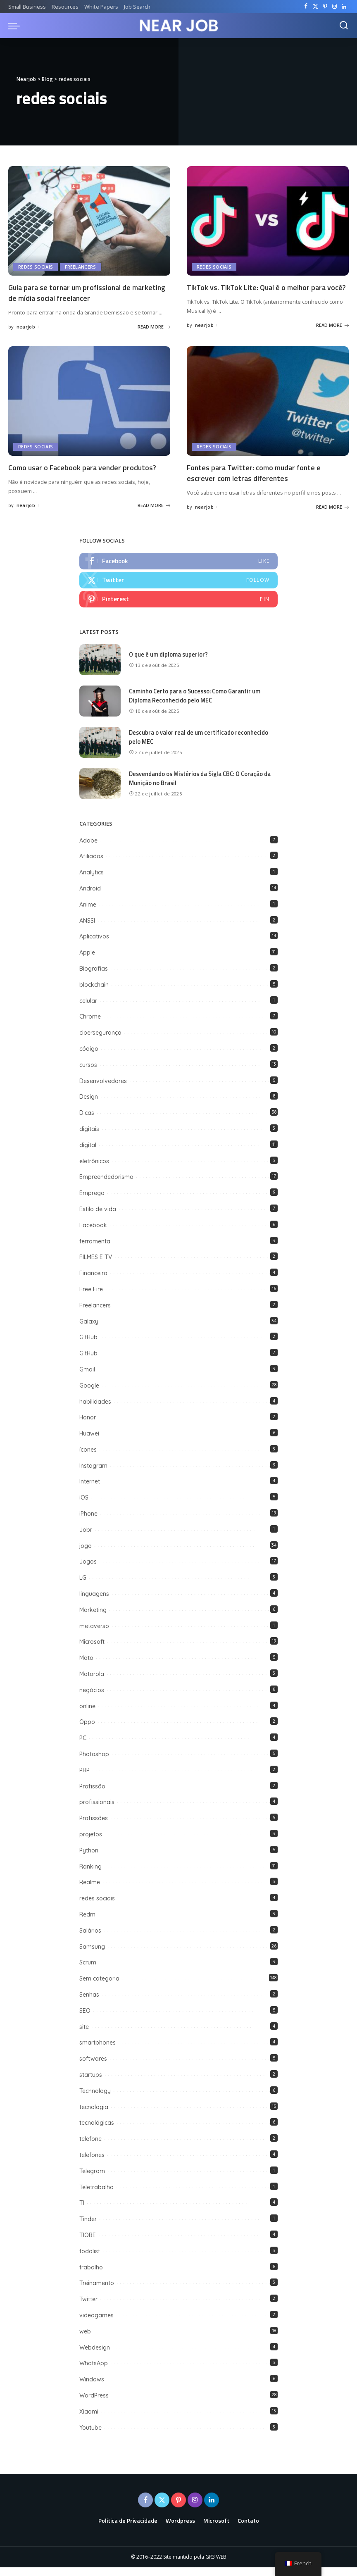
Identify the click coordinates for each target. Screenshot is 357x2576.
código (88, 1057)
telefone (90, 2147)
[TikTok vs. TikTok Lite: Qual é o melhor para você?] (268, 221)
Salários (90, 1939)
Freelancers (81, 267)
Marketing (93, 1618)
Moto (86, 1666)
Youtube (90, 2436)
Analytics (91, 881)
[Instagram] (334, 6)
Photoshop (94, 1763)
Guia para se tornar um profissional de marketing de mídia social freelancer (75, 292)
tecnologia (93, 2115)
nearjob (26, 326)
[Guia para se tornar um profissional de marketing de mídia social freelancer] (89, 221)
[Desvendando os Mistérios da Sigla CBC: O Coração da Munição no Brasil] (100, 792)
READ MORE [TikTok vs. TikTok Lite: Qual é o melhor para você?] (332, 335)
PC (82, 1746)
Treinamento (96, 2291)
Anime (87, 913)
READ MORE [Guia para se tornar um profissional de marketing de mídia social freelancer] (154, 326)
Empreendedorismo (106, 1185)
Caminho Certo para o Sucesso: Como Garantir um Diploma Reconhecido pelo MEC (196, 704)
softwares (93, 2067)
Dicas (86, 1121)
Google (89, 1394)
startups (90, 2083)
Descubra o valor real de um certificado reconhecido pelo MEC (199, 745)
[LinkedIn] (344, 6)
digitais (89, 1137)
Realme (89, 1891)
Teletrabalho (96, 2196)
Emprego (92, 1201)
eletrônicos (94, 1170)
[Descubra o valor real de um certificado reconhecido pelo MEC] (100, 751)
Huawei (89, 1442)
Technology (95, 2099)
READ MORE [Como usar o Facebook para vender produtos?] (154, 513)
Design (88, 1105)
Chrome (90, 1025)
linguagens (94, 1602)
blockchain (94, 993)
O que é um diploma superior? (169, 663)
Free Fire (91, 1298)
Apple (87, 961)
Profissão (92, 1795)
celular (88, 1009)
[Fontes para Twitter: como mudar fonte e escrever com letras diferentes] (268, 409)
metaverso (94, 1634)
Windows (91, 2388)
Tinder (88, 2227)
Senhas (89, 2003)
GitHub (89, 1346)
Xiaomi (88, 2420)
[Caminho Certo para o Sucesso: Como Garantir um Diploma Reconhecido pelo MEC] (100, 709)
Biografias (93, 977)
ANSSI (87, 929)
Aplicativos (94, 945)
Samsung (92, 1955)
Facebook (93, 1234)
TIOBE (87, 2243)
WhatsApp (93, 2372)
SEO (84, 2019)
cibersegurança (100, 1041)
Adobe (88, 849)
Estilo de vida (97, 1217)
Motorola (91, 1682)
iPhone (88, 1522)
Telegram (92, 2179)
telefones (92, 2163)
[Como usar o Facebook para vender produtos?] (89, 409)
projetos (90, 1843)
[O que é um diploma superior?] (100, 668)
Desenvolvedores (103, 1089)
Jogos (88, 1570)
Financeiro (93, 1282)
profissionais (96, 1810)
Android (90, 897)
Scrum (87, 1971)
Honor (87, 1426)
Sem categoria (99, 1987)
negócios (91, 1698)
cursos (88, 1073)
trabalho (91, 2276)
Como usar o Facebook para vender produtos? (89, 475)
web (85, 2340)
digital (87, 1153)
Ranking (90, 1875)
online (87, 1715)
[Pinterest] (325, 6)
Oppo (87, 1730)
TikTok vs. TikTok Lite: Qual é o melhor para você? (262, 292)
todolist (89, 2260)
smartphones (97, 2051)
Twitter (88, 2308)
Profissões (93, 1827)
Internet (89, 1490)
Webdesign (94, 2356)
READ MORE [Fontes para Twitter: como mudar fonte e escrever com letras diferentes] (332, 515)
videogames (96, 2324)
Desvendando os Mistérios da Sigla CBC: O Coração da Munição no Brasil (203, 787)
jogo (85, 1554)
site (84, 2035)
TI (81, 2211)
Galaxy (88, 1330)
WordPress (94, 2404)
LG (82, 1586)
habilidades (95, 1410)
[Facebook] (306, 6)
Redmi (88, 1923)
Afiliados (91, 865)
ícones (88, 1458)
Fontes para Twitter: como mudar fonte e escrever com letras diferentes (259, 480)
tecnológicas (96, 2131)
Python (88, 1859)
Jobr (85, 1538)
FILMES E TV (95, 1265)
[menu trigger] (16, 25)
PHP (84, 1779)
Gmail (87, 1378)
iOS (83, 1506)
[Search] (344, 25)
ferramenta (94, 1250)
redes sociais (35, 267)
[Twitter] (315, 6)
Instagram (93, 1474)
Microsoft (92, 1650)
